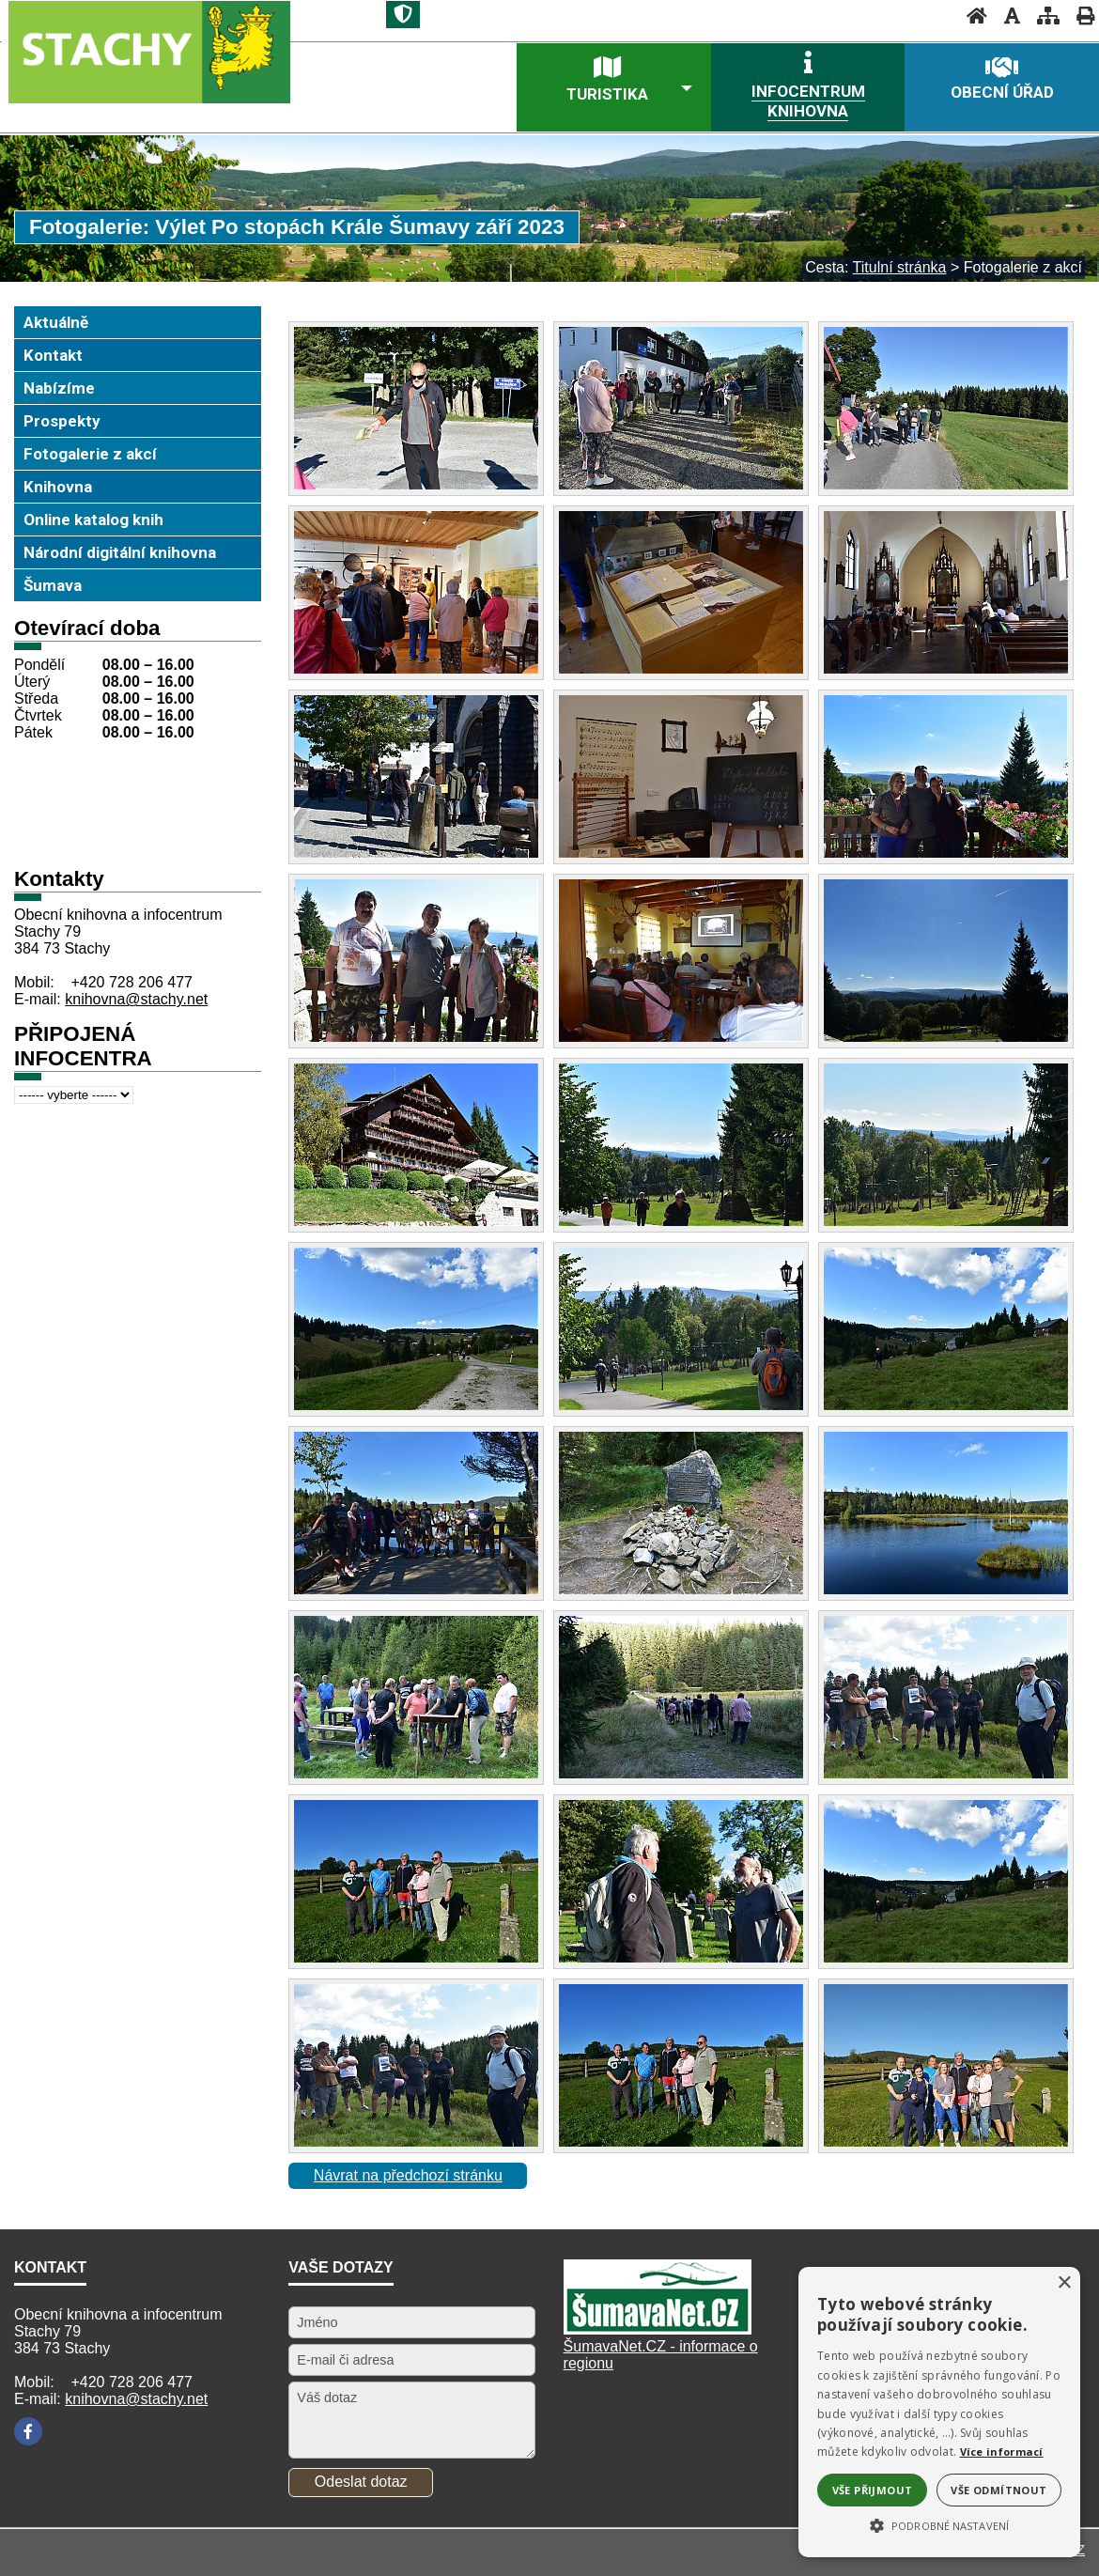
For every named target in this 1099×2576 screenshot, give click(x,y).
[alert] (939, 2412)
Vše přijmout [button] (872, 2490)
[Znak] (403, 14)
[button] (939, 2524)
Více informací (1002, 2451)
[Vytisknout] (1079, 15)
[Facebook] (28, 2431)
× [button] (1064, 2283)
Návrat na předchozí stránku (408, 2175)
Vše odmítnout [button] (998, 2490)
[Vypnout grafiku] (1006, 15)
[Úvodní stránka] (971, 15)
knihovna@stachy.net (136, 999)
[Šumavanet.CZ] (657, 2329)
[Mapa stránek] (1042, 15)
